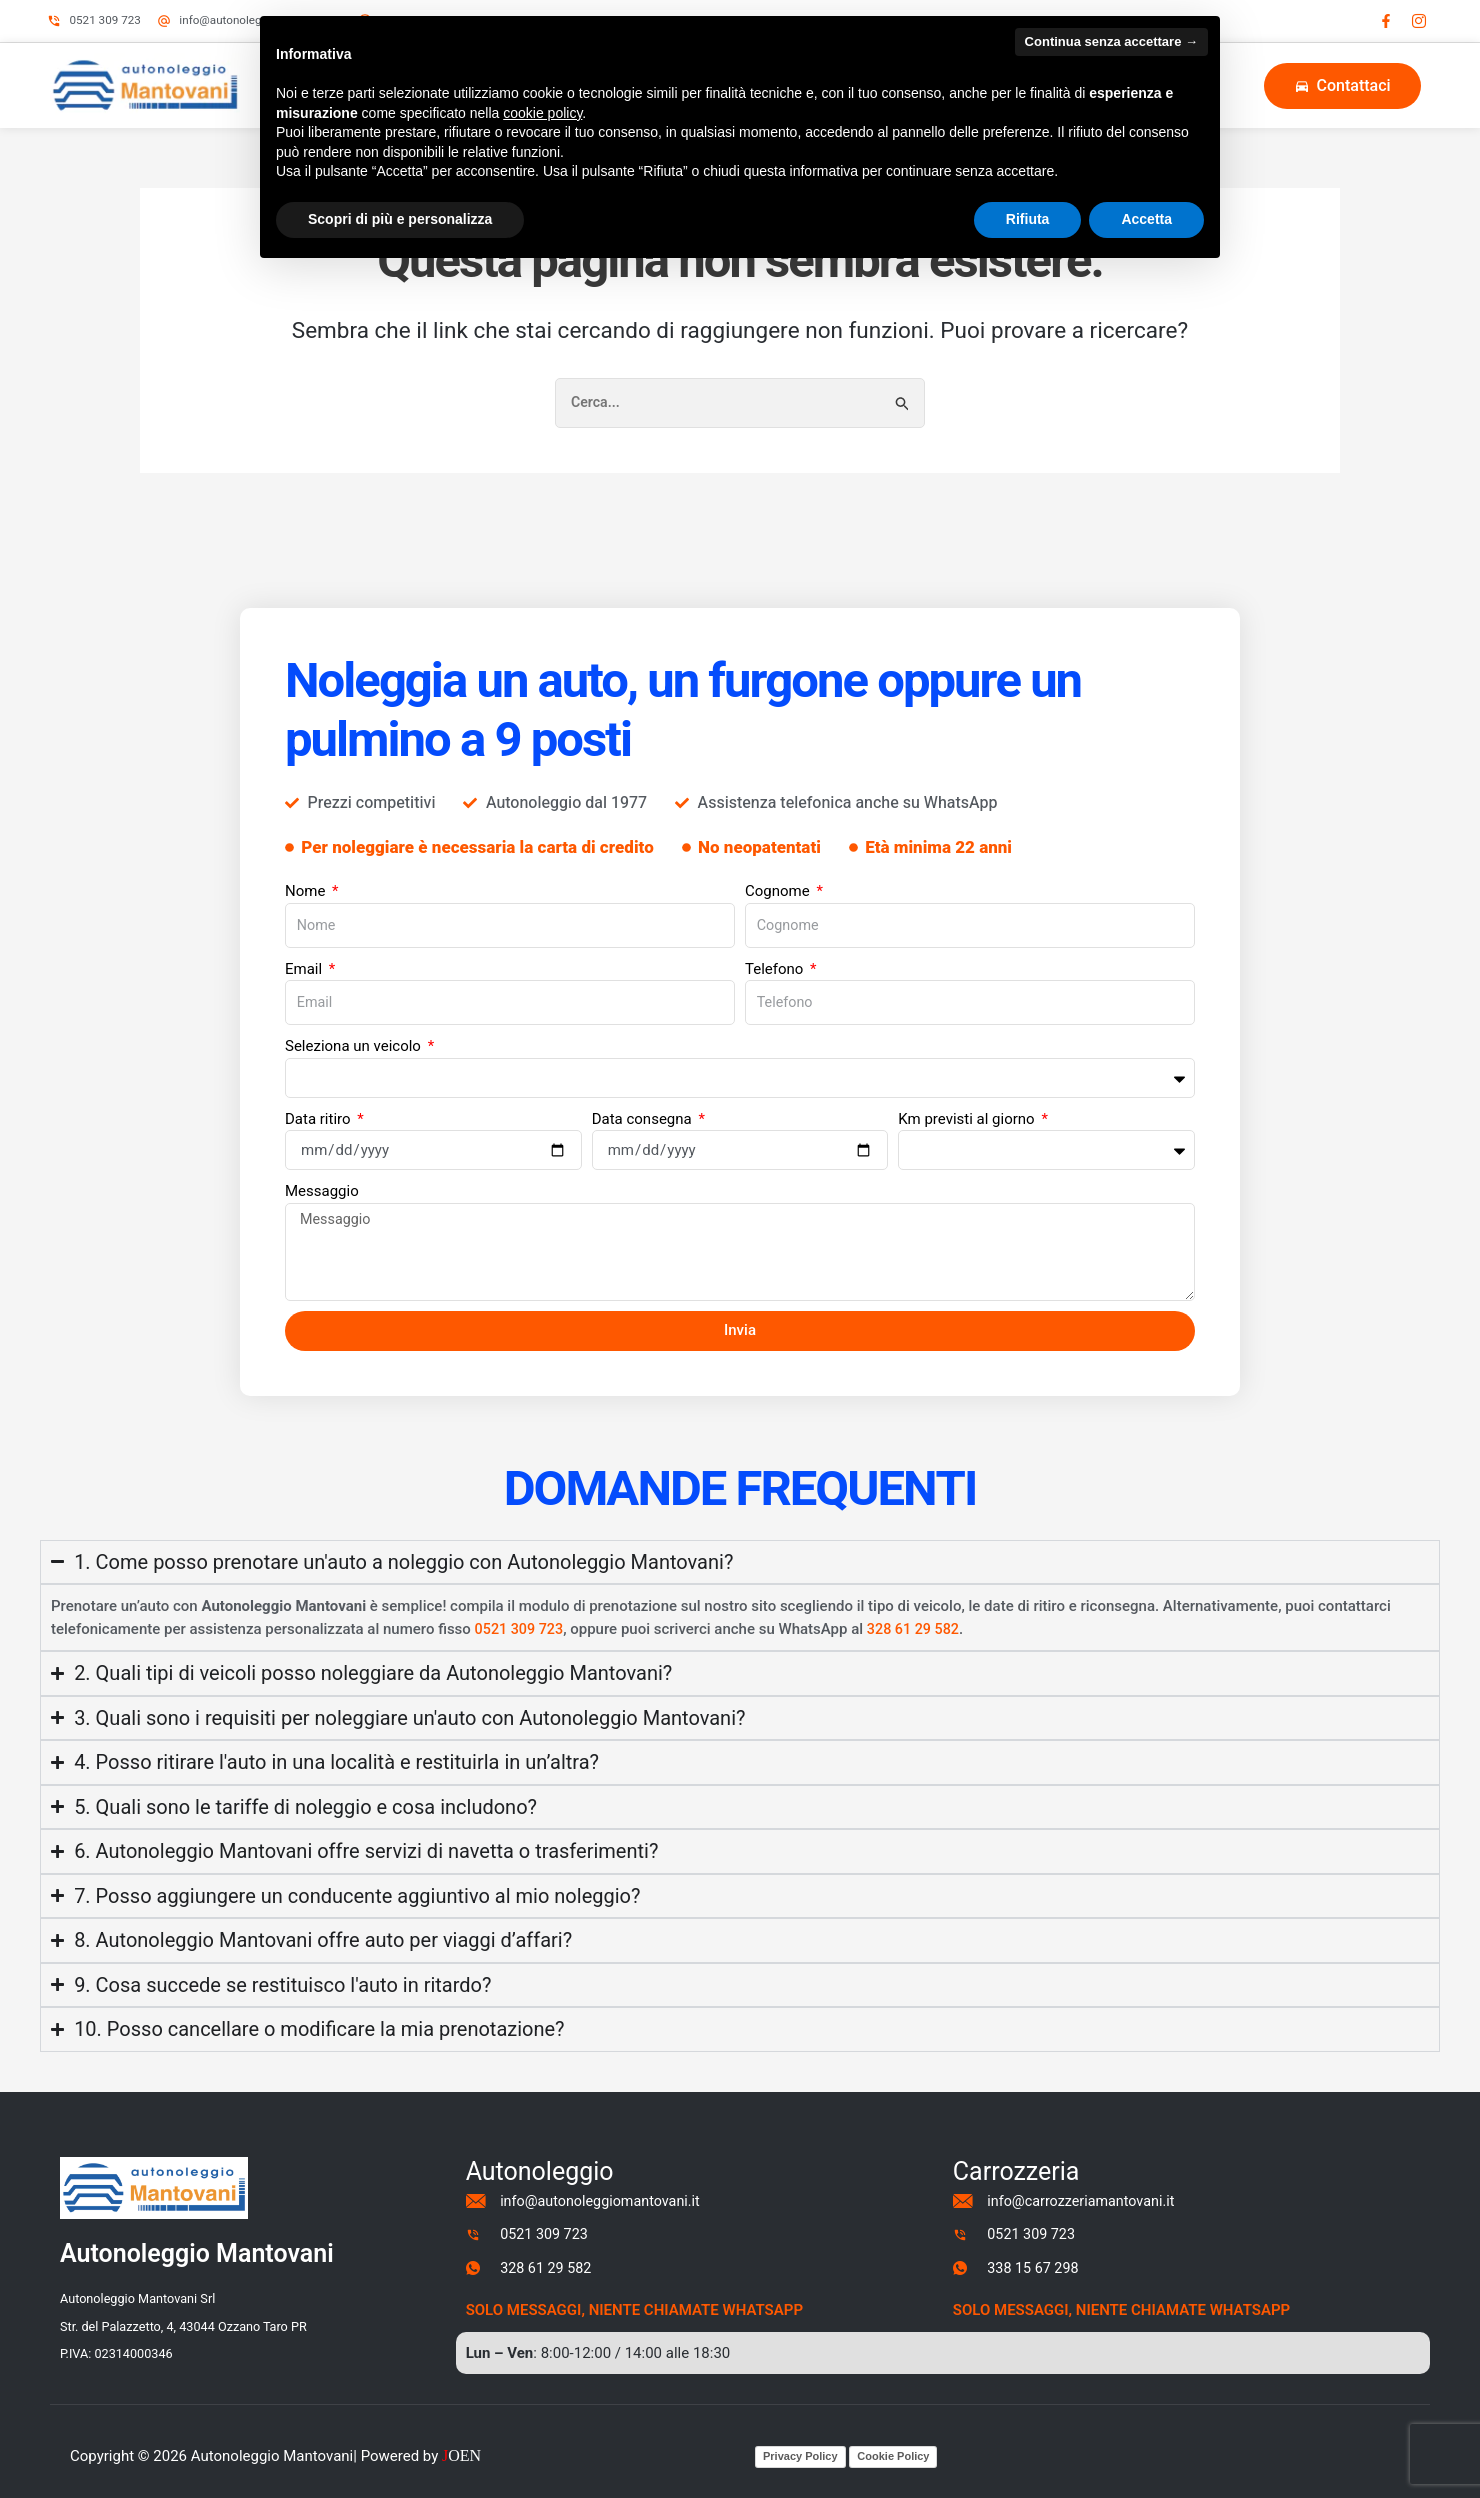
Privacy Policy (800, 2456)
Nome (307, 877)
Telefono (776, 957)
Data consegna (644, 1109)
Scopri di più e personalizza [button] (400, 219)
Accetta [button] (1146, 219)
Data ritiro (319, 1109)
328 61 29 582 (919, 1622)
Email (305, 957)
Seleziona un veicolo (355, 1036)
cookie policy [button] (542, 113)
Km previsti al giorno (968, 1109)
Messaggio (322, 1181)
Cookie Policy (893, 2456)
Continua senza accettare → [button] (1111, 41)
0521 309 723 (521, 1622)
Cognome (779, 877)
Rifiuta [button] (1028, 219)
